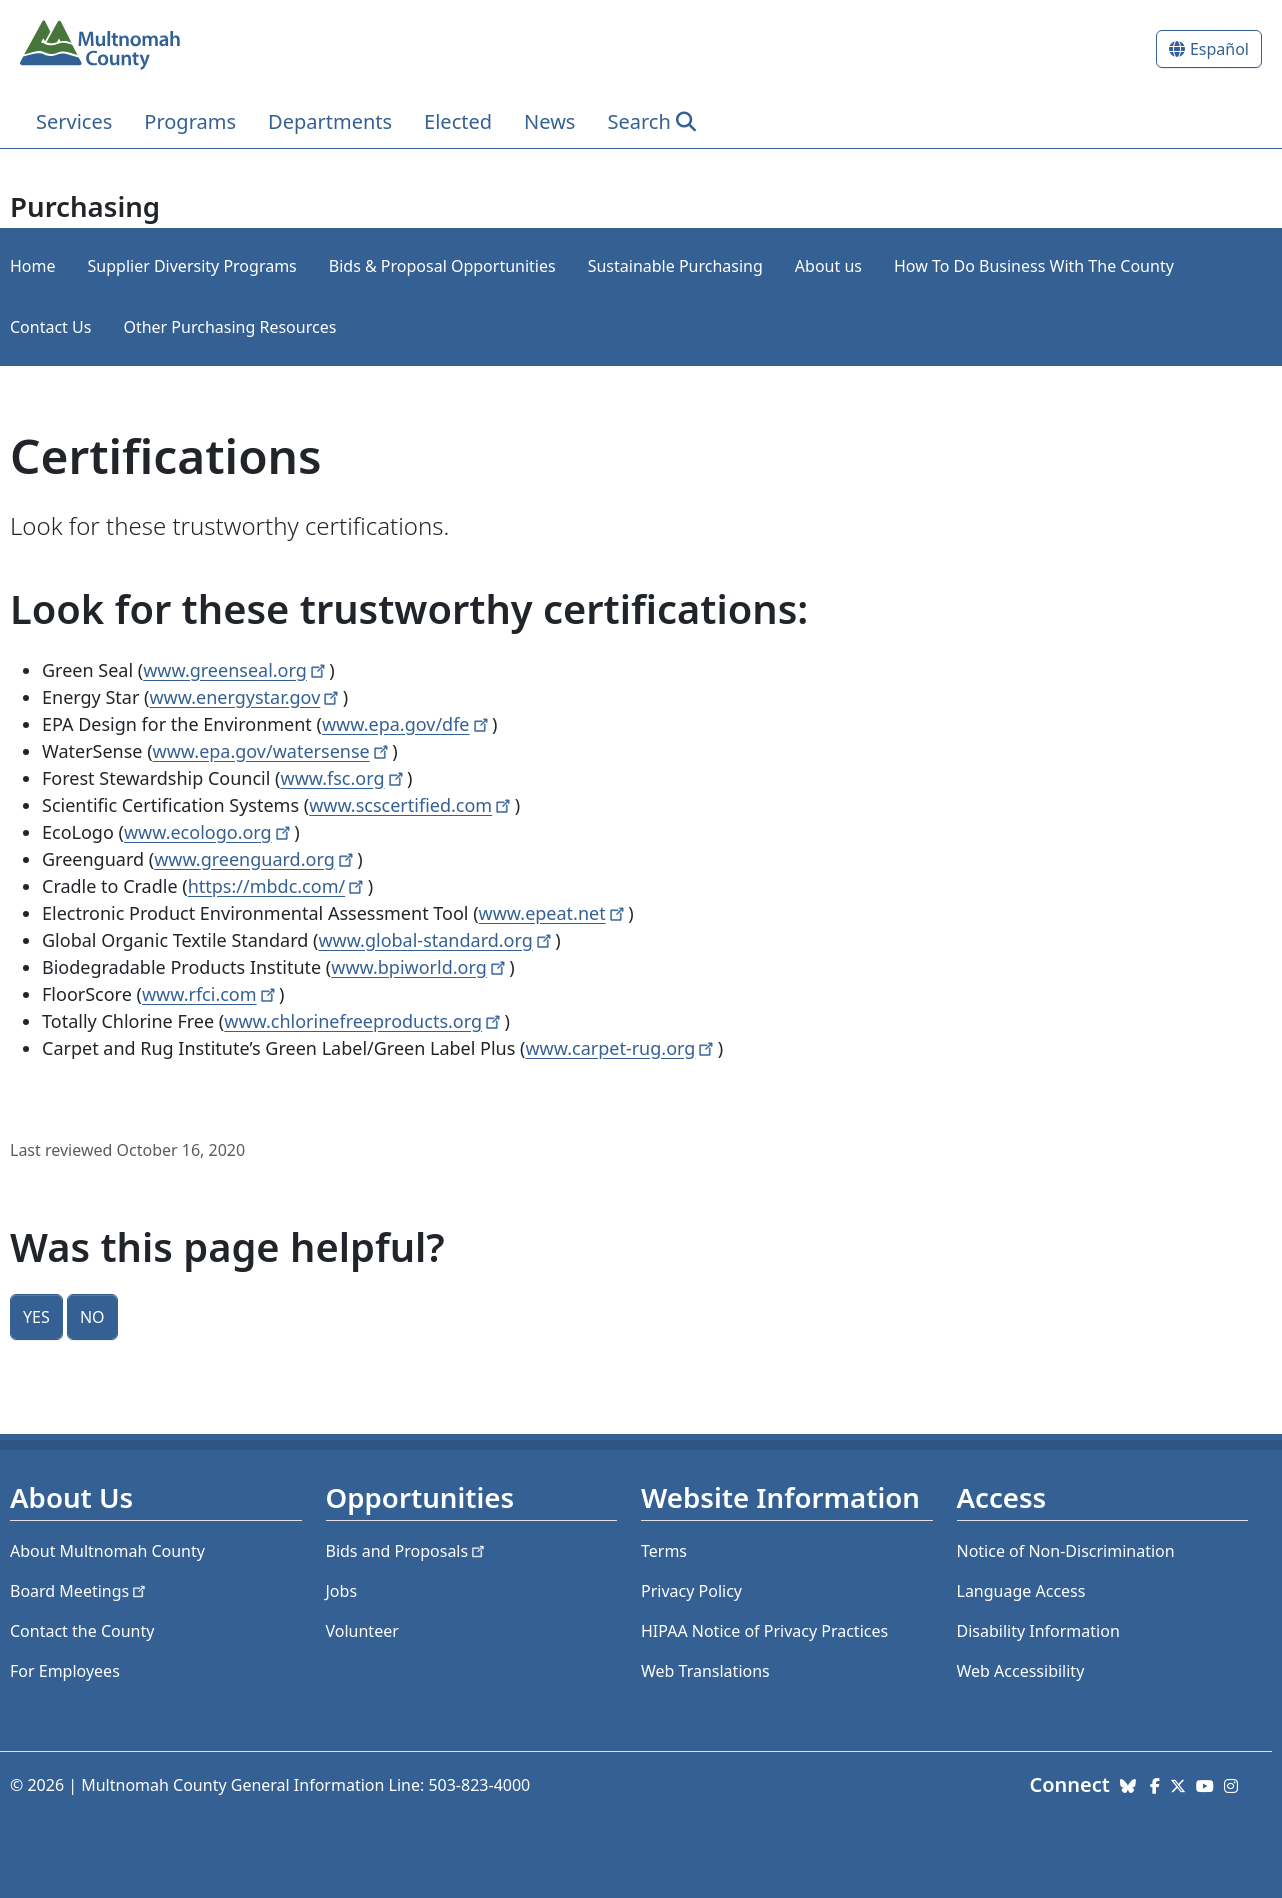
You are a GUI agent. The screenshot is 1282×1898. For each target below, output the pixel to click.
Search (638, 121)
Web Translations (705, 1671)
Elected (458, 121)
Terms (664, 1551)
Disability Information (1038, 1631)
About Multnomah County (107, 1551)
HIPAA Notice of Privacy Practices (764, 1631)
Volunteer (362, 1631)
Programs (190, 121)
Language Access (1021, 1591)
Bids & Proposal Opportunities (442, 266)
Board (79, 1591)
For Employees (65, 1671)
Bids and (407, 1551)
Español (1219, 49)
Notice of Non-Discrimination (1066, 1551)
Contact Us (50, 327)
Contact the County (82, 1631)
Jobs (342, 1591)
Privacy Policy (691, 1591)
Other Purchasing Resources (229, 327)
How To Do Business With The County (1034, 266)
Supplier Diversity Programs (192, 266)
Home (33, 266)
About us (828, 266)
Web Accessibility (1021, 1671)
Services (74, 121)
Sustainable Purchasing (675, 266)
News (549, 121)
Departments (330, 121)
